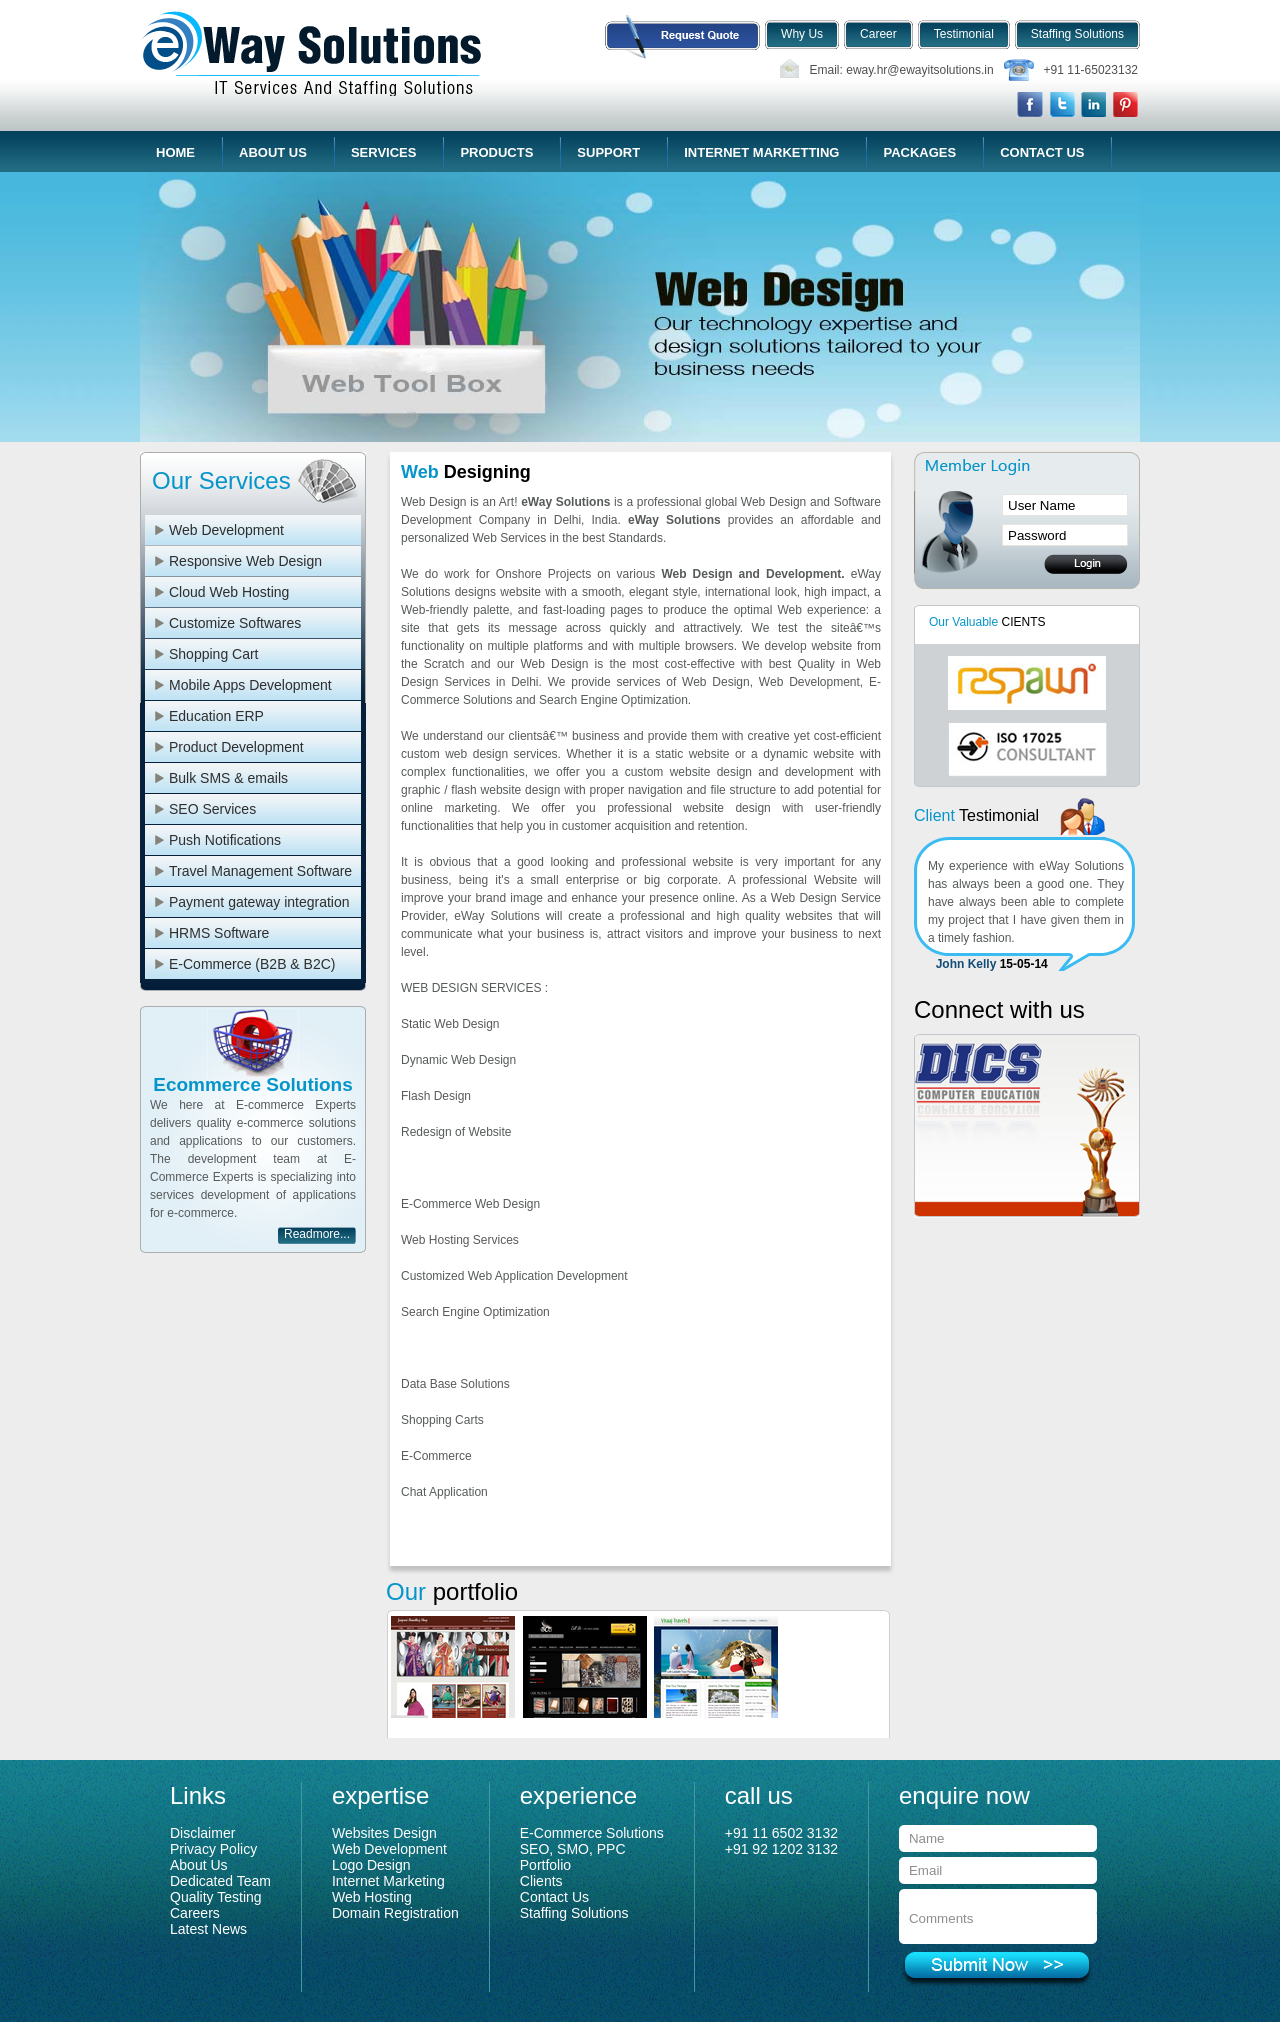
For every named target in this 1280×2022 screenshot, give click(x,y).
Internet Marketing (388, 1881)
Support (608, 152)
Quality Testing (216, 1897)
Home (175, 152)
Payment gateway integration (259, 902)
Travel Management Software (260, 871)
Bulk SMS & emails (228, 778)
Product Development (236, 747)
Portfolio (545, 1865)
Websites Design (384, 1833)
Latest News (208, 1929)
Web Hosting (372, 1897)
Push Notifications (225, 840)
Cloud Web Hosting (229, 592)
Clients (541, 1881)
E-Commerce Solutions (592, 1833)
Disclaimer (202, 1833)
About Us (273, 152)
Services (384, 152)
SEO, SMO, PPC (573, 1849)
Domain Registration (395, 1913)
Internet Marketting (761, 152)
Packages (919, 152)
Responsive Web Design (245, 561)
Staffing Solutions (574, 1913)
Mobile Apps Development (250, 685)
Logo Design (371, 1865)
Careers (195, 1913)
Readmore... (317, 1234)
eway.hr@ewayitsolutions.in (919, 70)
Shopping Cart (214, 654)
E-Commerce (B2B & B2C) (252, 964)
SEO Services (212, 809)
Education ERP (216, 716)
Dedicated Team (220, 1881)
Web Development (226, 530)
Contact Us (1042, 152)
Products (496, 152)
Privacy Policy (213, 1849)
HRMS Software (219, 933)
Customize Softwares (235, 623)
